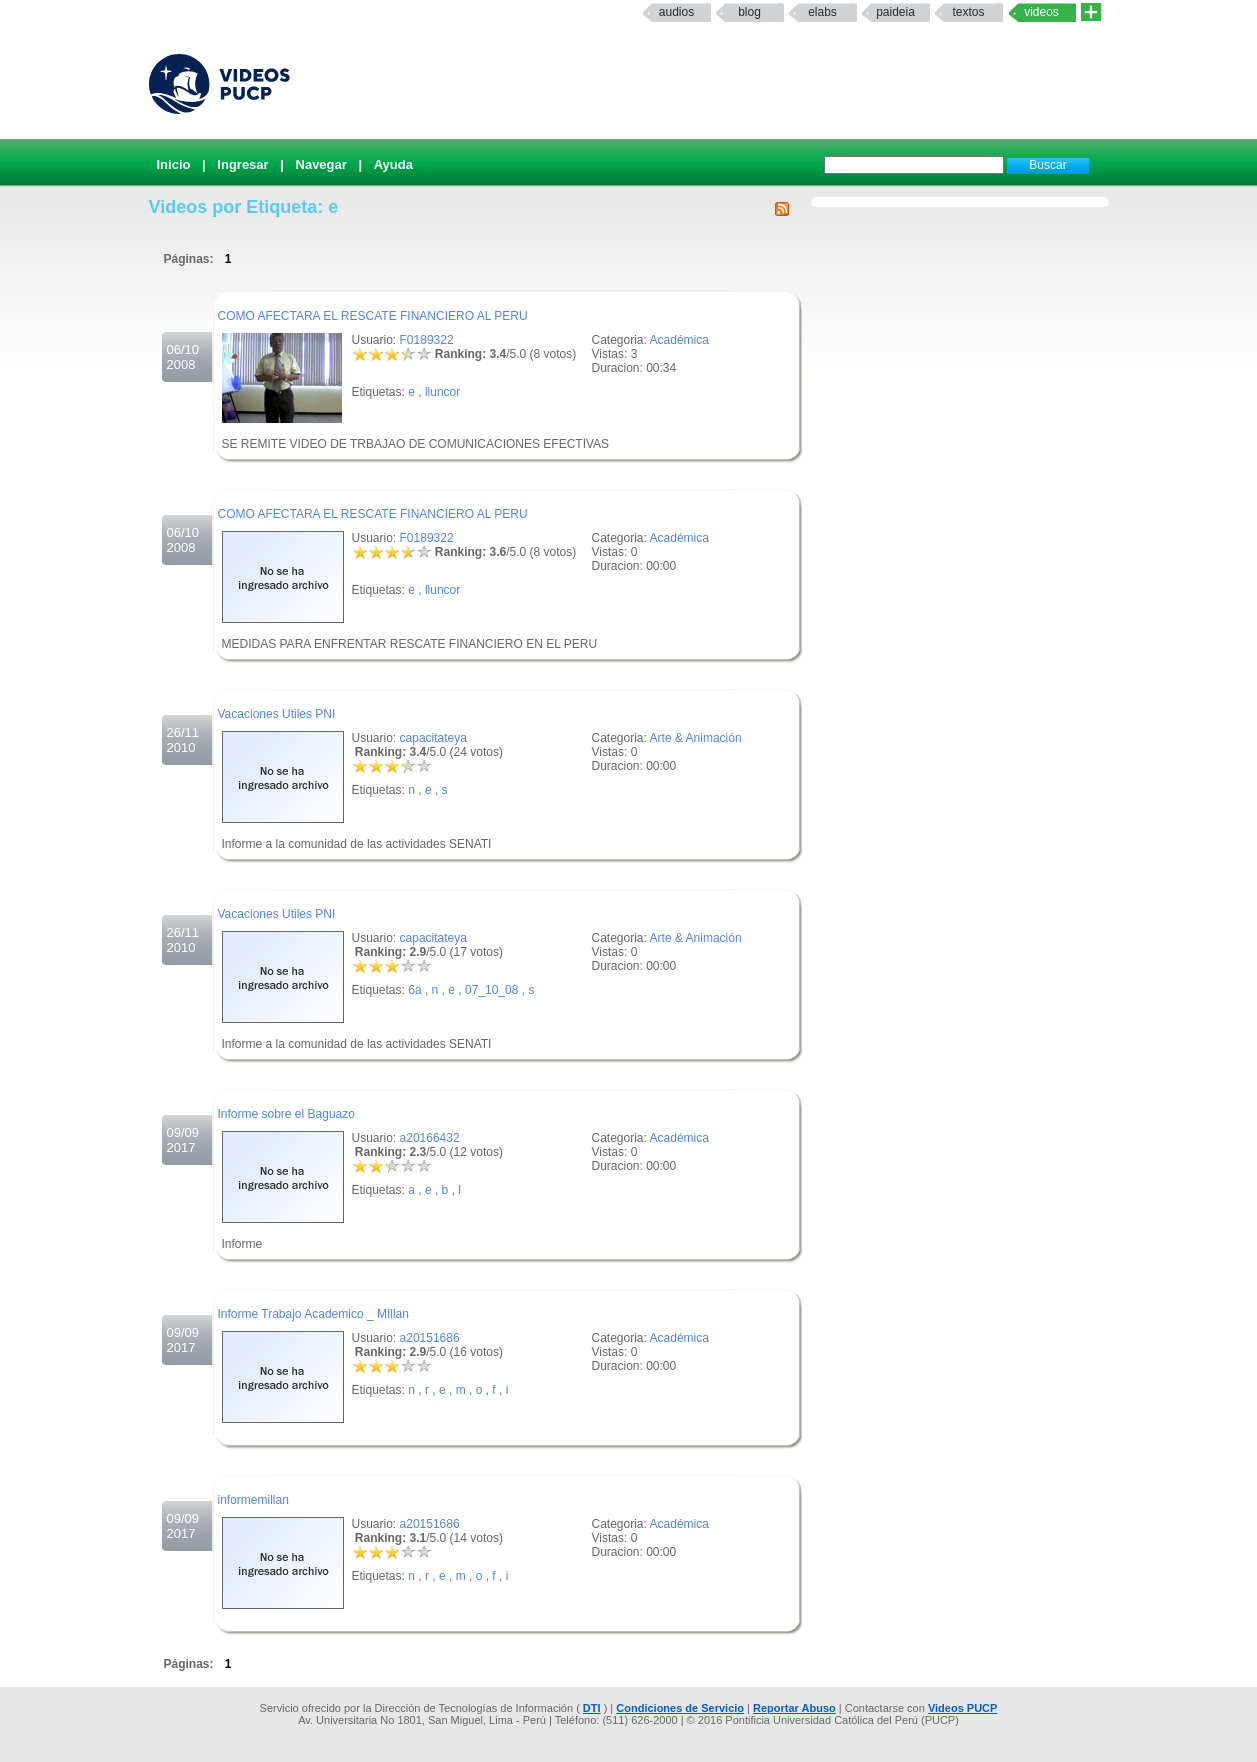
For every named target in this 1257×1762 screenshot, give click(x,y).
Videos (1041, 12)
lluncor (442, 392)
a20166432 (430, 1138)
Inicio (174, 164)
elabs (822, 12)
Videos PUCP (963, 1708)
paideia (895, 12)
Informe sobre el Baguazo (286, 1114)
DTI (592, 1708)
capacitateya (433, 738)
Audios (676, 12)
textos (968, 12)
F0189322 (427, 340)
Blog (749, 12)
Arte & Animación (696, 738)
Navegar (321, 164)
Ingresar (242, 164)
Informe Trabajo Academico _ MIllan (313, 1314)
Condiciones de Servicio (680, 1708)
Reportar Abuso (794, 1708)
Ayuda (393, 164)
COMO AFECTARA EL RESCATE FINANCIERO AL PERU (373, 316)
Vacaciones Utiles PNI (277, 714)
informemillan (253, 1500)
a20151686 (430, 1338)
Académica (679, 340)
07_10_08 (491, 990)
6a (414, 990)
